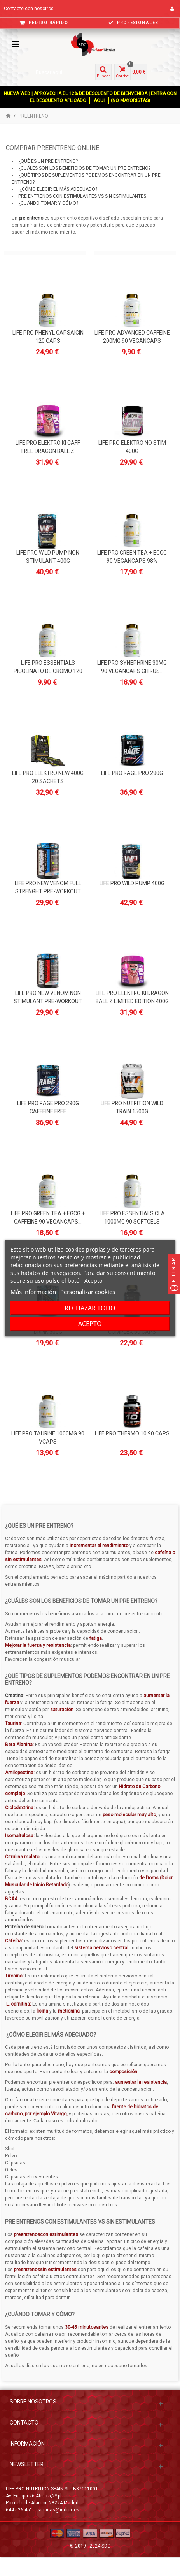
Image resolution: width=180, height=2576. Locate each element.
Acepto (90, 1323)
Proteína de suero (24, 1927)
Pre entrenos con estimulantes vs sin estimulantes (82, 196)
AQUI (99, 100)
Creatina (14, 1695)
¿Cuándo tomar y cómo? (48, 203)
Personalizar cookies (87, 1292)
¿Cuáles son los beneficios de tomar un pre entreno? (84, 168)
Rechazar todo (90, 1308)
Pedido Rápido (43, 23)
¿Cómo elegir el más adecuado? (57, 189)
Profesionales (133, 23)
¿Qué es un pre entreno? (48, 161)
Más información (33, 1292)
